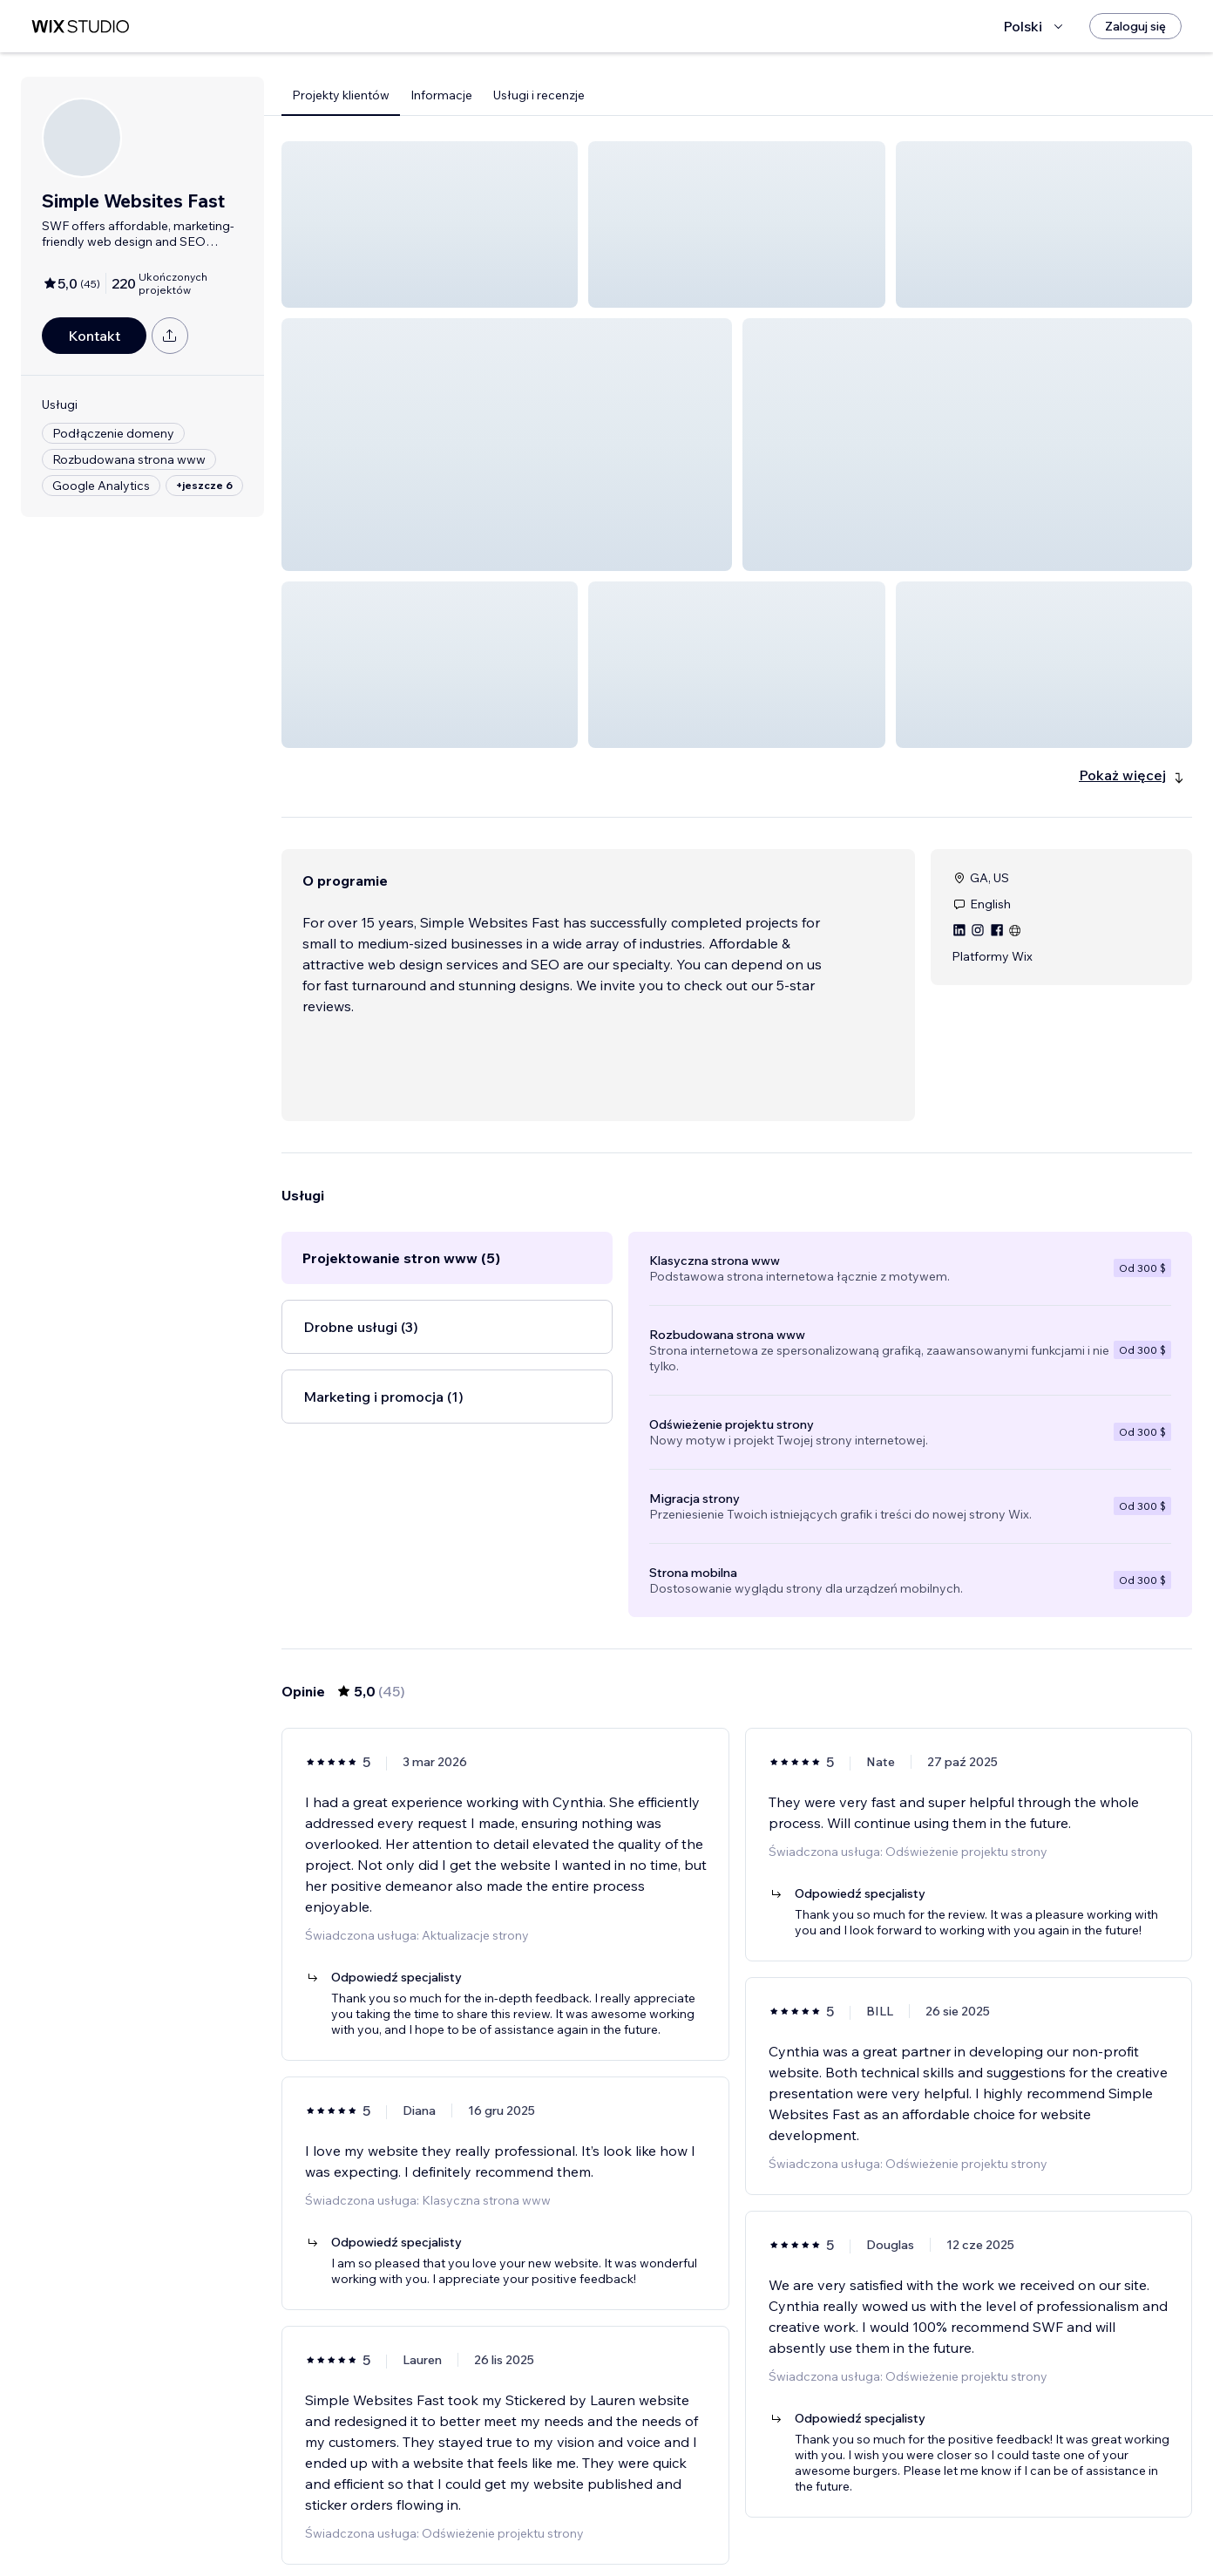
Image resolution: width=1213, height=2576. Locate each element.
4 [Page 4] (737, 2528)
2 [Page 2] (674, 2528)
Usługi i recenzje (539, 95)
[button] (429, 224)
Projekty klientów (341, 95)
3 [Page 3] (705, 2528)
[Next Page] (863, 2528)
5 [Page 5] (768, 2528)
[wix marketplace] (80, 27)
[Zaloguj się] (1135, 26)
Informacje (441, 95)
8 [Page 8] (831, 2528)
